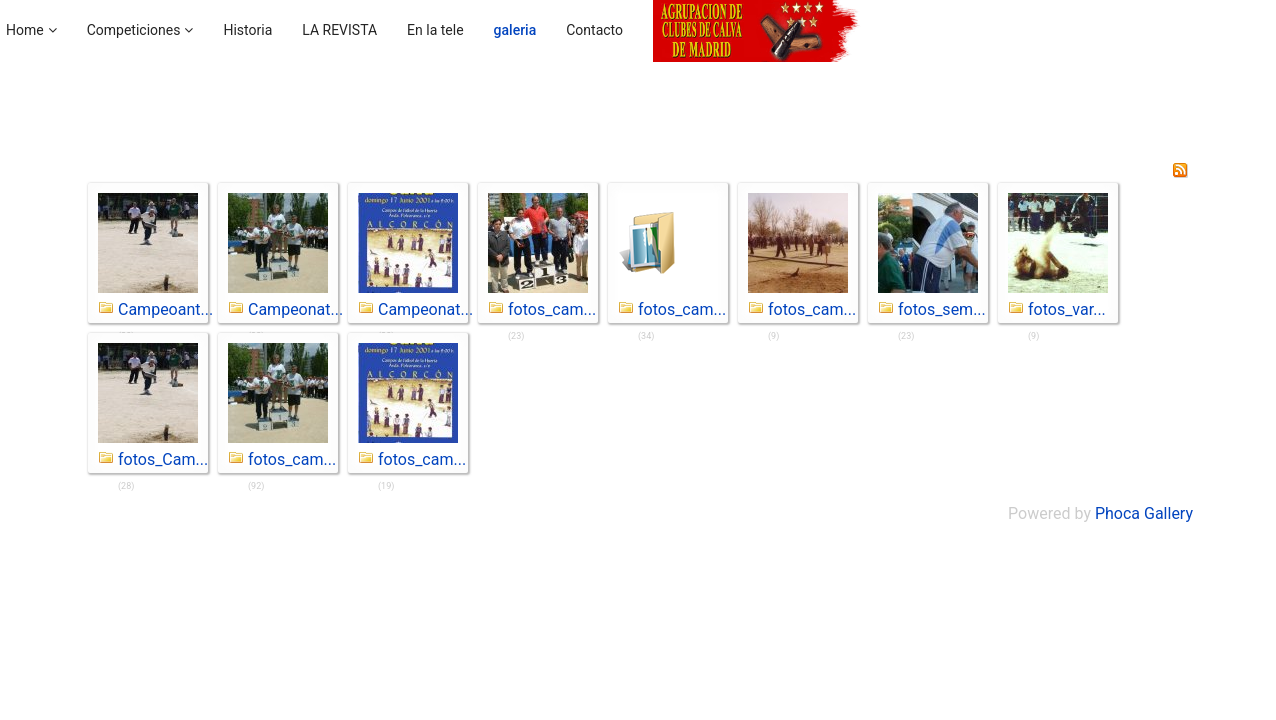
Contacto (594, 30)
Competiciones (134, 30)
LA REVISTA (339, 30)
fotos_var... (1067, 309)
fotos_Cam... (163, 459)
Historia (247, 30)
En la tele (435, 30)
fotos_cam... (552, 309)
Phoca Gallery (1144, 513)
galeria (515, 30)
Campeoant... (165, 309)
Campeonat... (295, 309)
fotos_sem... (942, 309)
